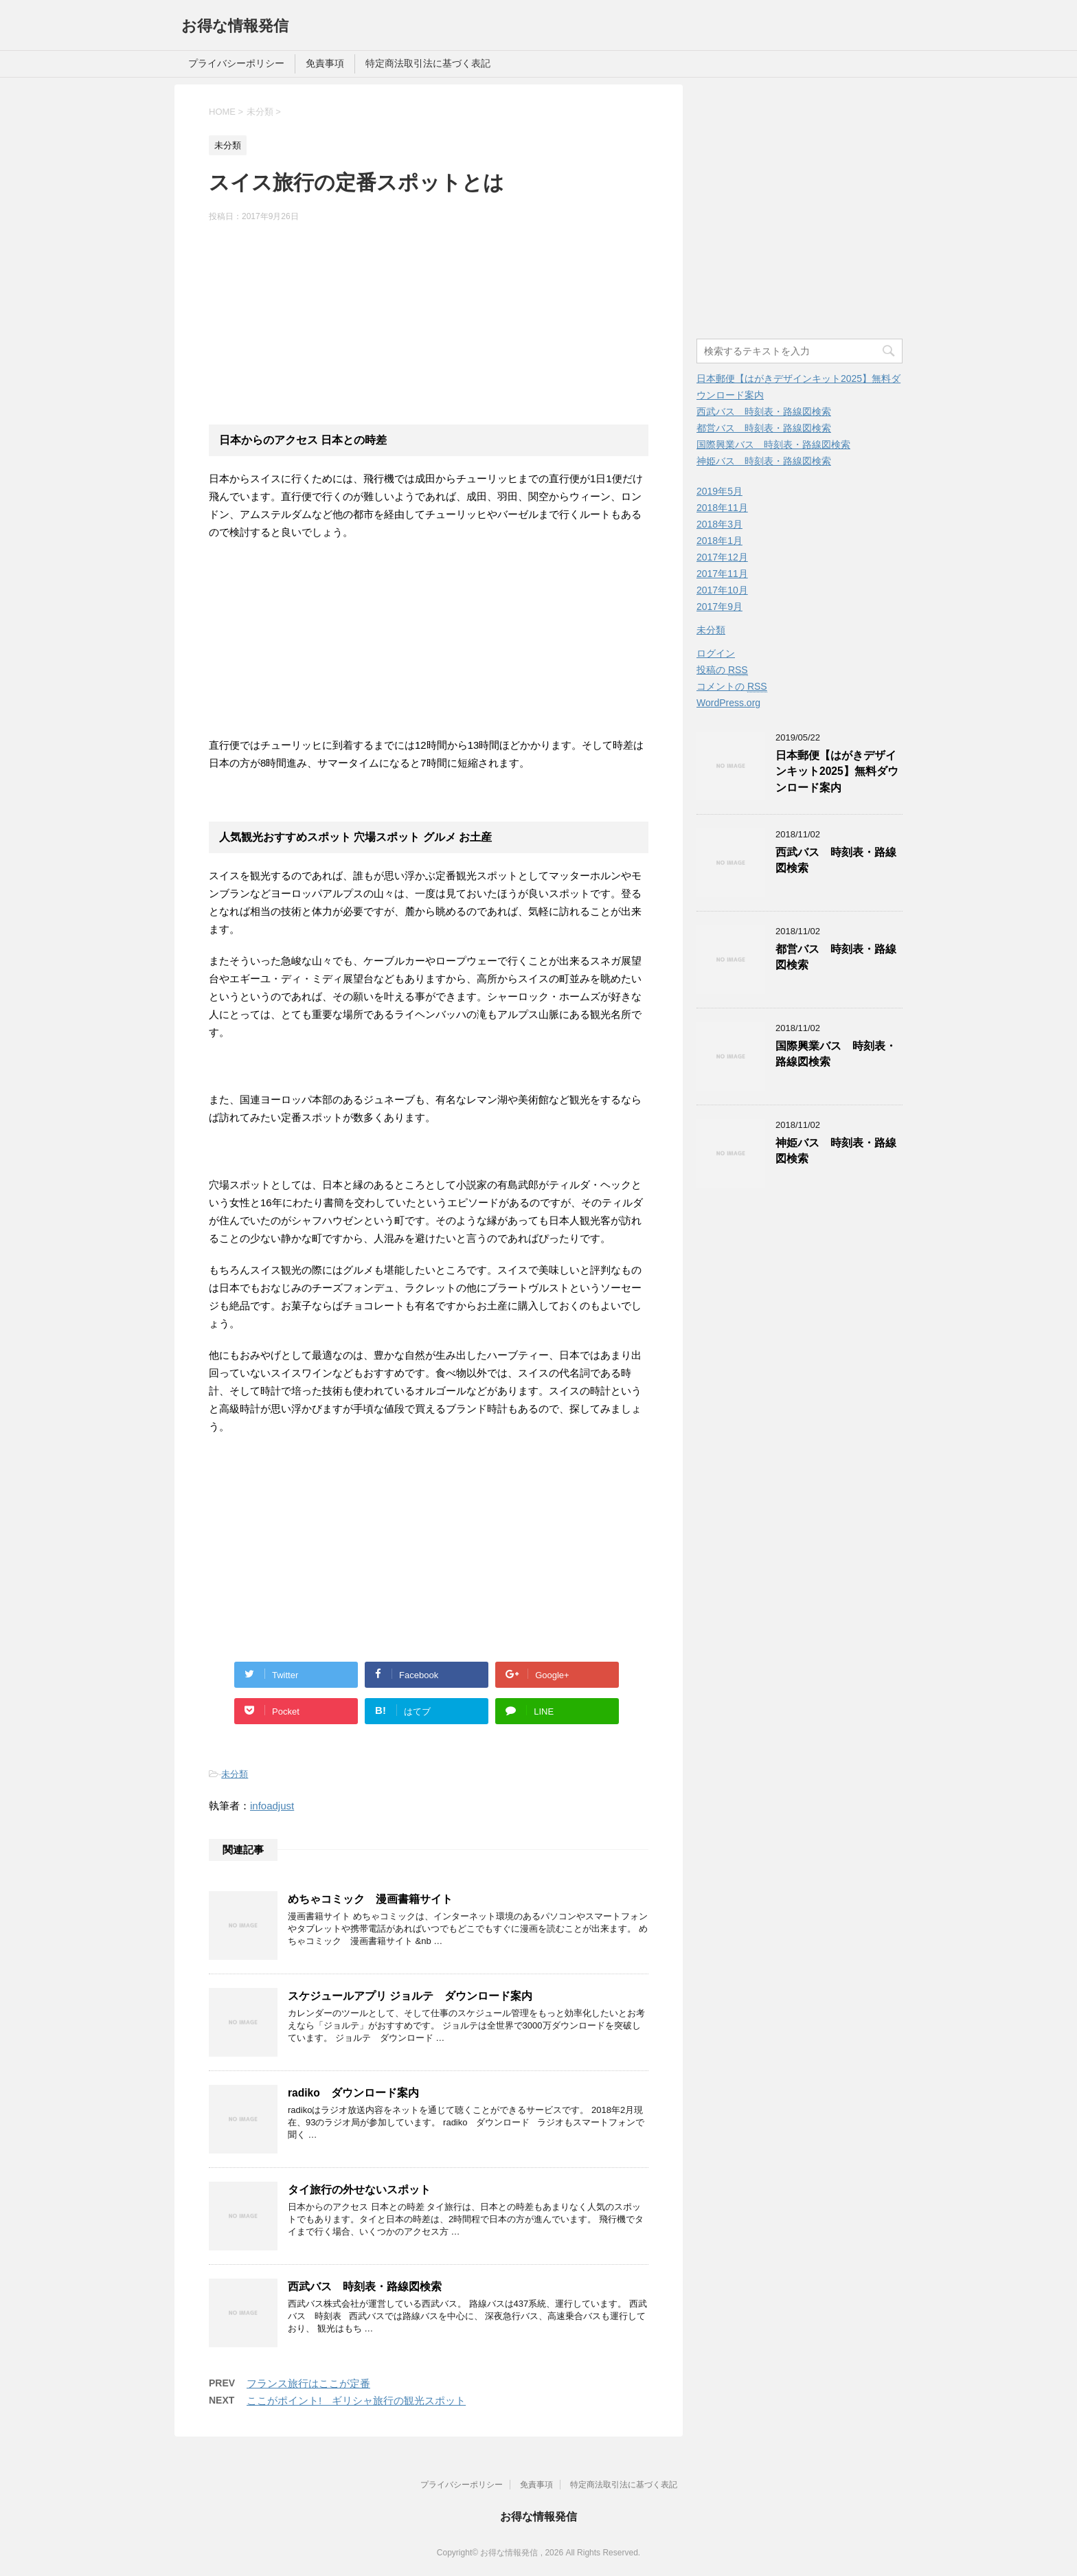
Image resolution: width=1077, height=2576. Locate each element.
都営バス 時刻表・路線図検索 (763, 427)
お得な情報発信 (234, 25)
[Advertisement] (429, 322)
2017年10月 (722, 590)
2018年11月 (722, 507)
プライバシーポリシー (236, 63)
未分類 (234, 1774)
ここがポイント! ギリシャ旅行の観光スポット (356, 2400)
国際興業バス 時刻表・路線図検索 (773, 444)
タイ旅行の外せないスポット (359, 2189)
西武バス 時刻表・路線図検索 (365, 2286)
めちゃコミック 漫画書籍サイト (370, 1899)
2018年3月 (719, 524)
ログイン (715, 653)
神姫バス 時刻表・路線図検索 (763, 460)
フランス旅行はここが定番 (308, 2383)
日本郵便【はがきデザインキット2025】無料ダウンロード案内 (836, 771)
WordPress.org (728, 702)
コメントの (731, 686)
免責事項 (325, 63)
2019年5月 (719, 491)
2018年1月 (719, 540)
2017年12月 (722, 557)
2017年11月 (722, 573)
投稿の (722, 670)
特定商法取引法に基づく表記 (427, 63)
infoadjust (272, 1805)
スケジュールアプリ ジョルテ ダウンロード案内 (410, 1996)
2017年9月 (719, 606)
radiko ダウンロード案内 (353, 2093)
